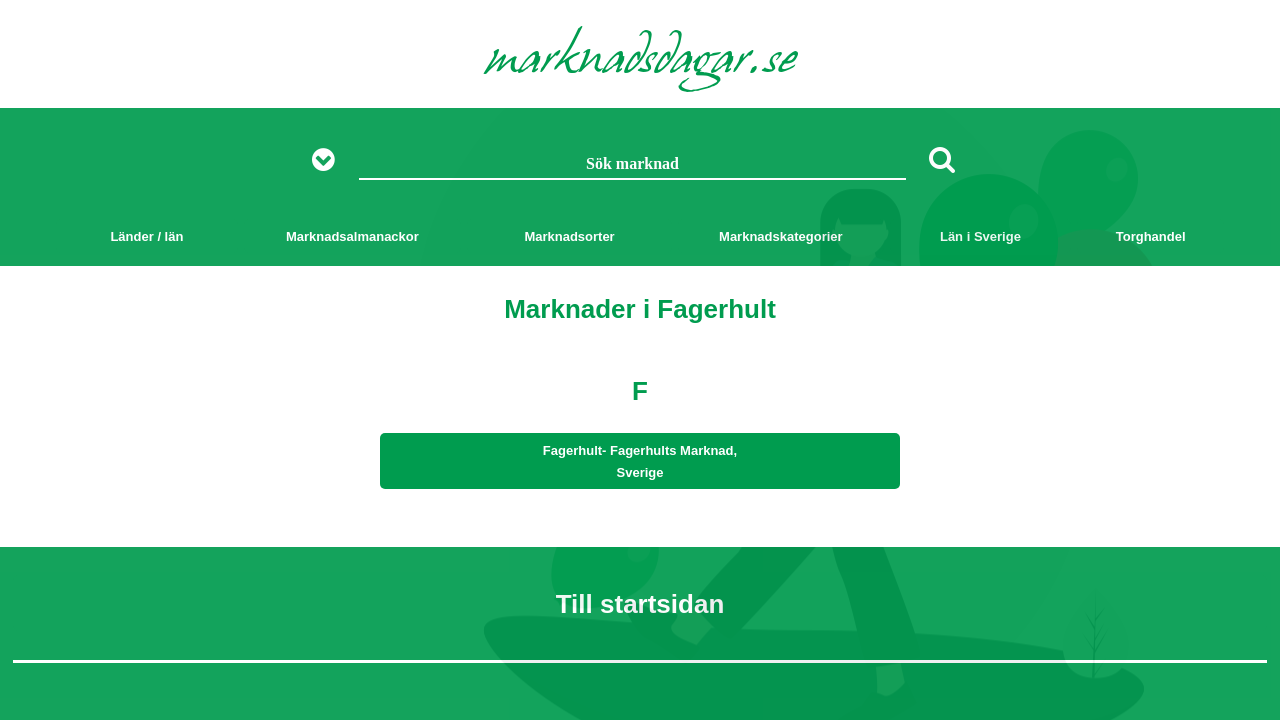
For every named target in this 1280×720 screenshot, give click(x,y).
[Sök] (942, 159)
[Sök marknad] (632, 165)
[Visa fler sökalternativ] (330, 160)
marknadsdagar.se (640, 62)
